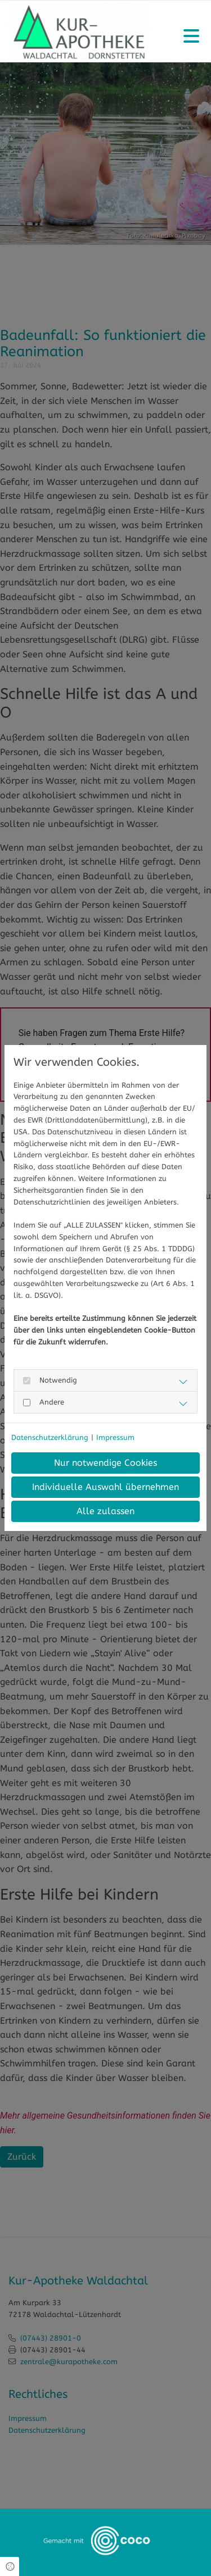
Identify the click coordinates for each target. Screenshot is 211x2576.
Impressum (115, 1437)
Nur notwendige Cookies (105, 1462)
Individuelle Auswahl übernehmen (105, 1487)
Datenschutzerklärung (49, 1437)
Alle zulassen (105, 1511)
